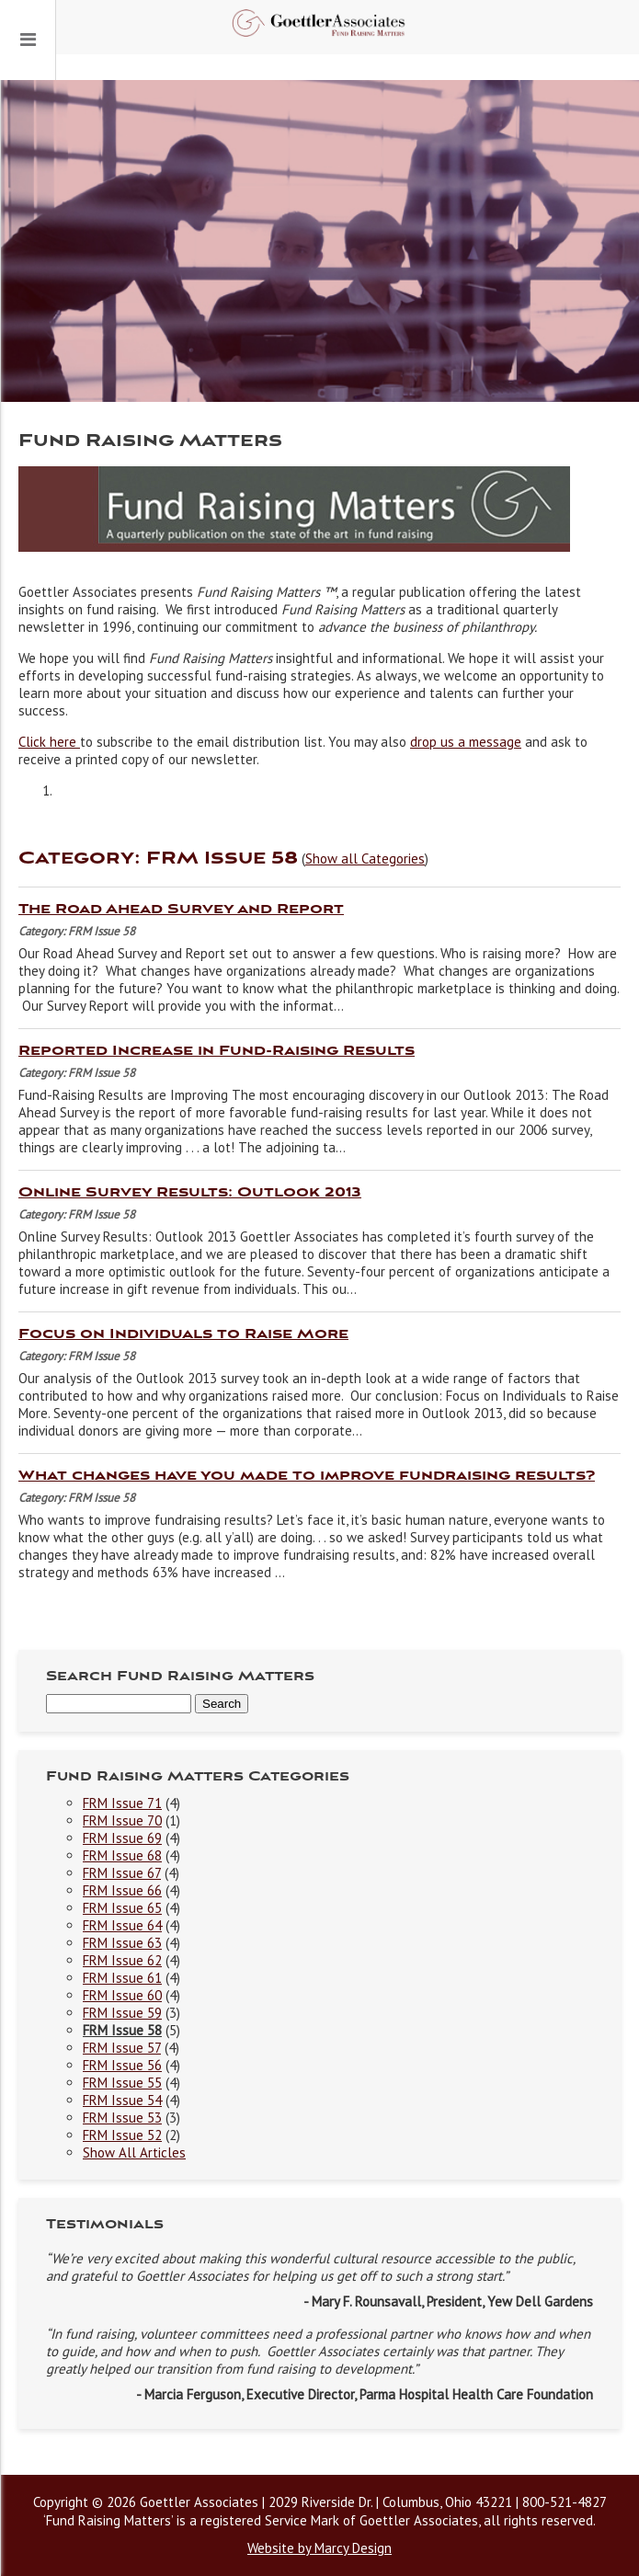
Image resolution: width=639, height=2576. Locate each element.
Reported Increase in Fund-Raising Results (216, 1051)
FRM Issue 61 (122, 1977)
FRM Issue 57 (122, 2047)
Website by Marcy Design (319, 2548)
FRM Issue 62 (122, 1960)
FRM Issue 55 (122, 2082)
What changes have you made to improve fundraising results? (306, 1476)
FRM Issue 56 (122, 2065)
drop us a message (465, 741)
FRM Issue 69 (122, 1838)
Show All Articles (134, 2152)
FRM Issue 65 (122, 1908)
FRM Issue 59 (122, 2012)
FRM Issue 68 (122, 1855)
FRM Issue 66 (122, 1890)
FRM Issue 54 (122, 2100)
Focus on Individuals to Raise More (183, 1334)
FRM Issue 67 (122, 1873)
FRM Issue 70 (122, 1820)
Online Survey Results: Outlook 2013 (189, 1193)
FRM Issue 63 (122, 1943)
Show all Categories (365, 858)
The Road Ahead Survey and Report (181, 909)
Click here (49, 741)
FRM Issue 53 (122, 2117)
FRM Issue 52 (122, 2135)
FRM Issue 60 (122, 1995)
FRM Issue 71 (122, 1803)
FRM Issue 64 (122, 1925)
